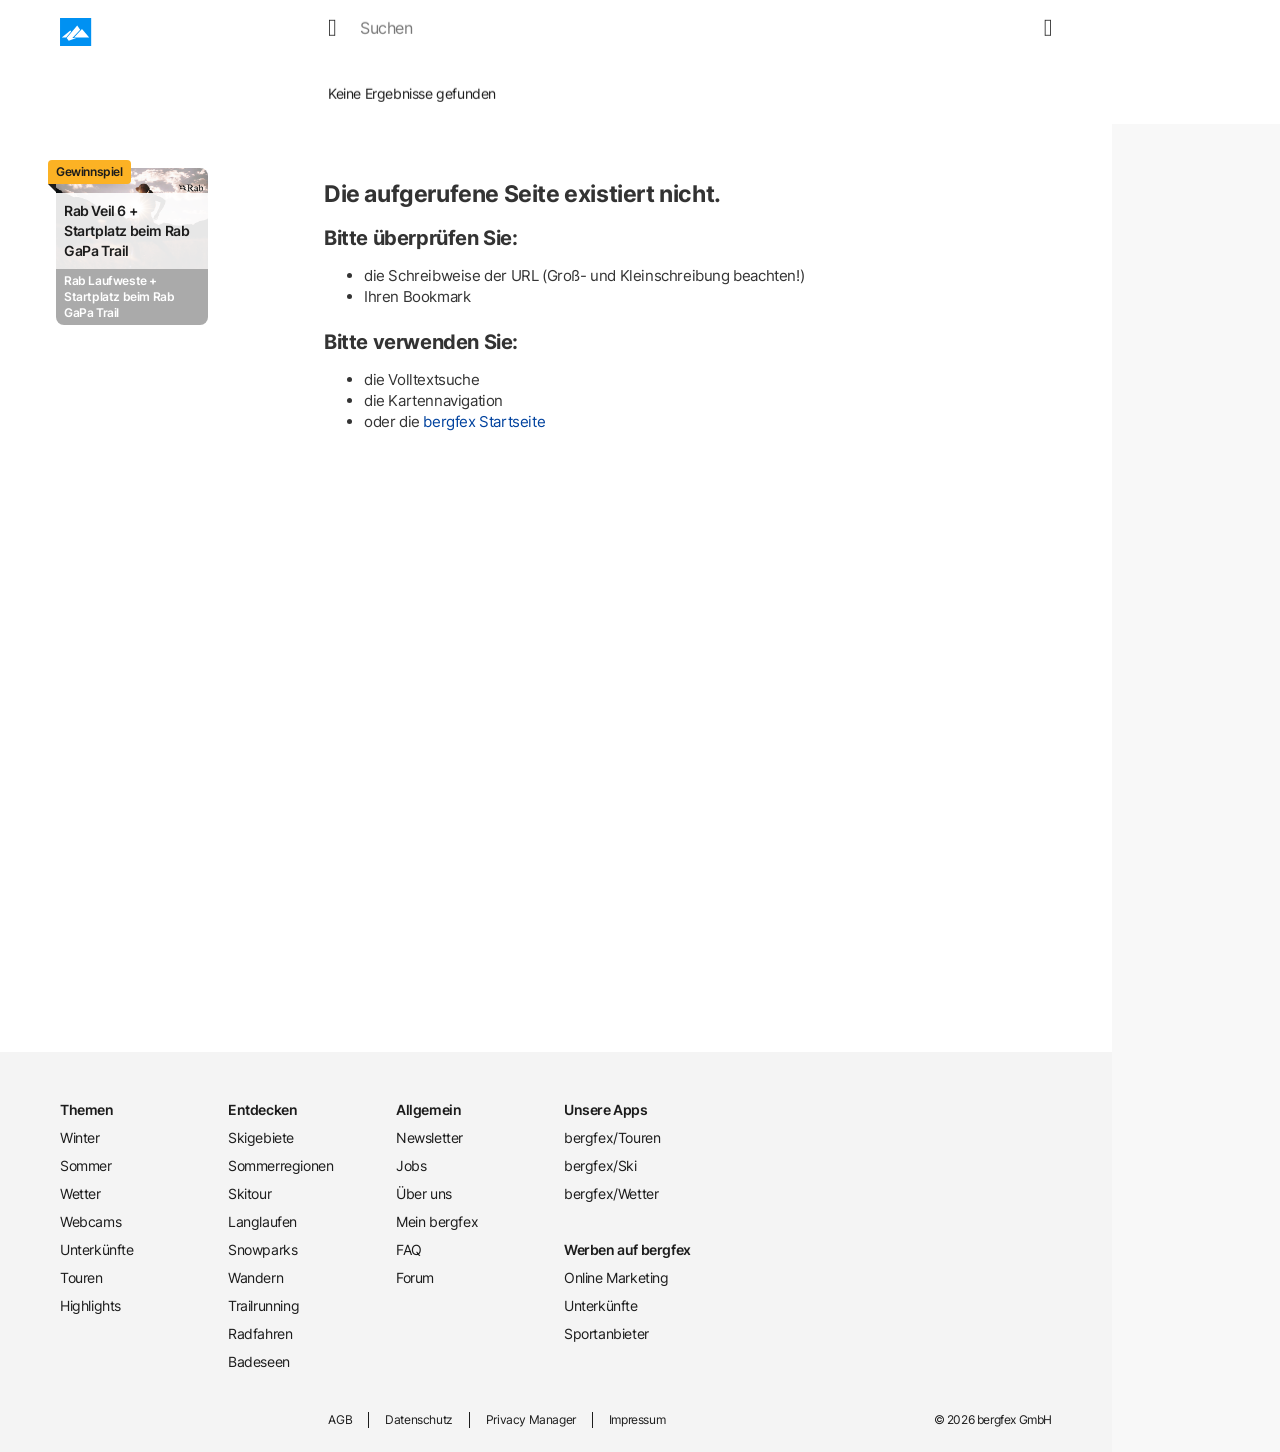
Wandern (255, 1277)
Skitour (249, 1193)
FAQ (409, 1249)
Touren (775, 32)
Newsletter (429, 1137)
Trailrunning (263, 1305)
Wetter (492, 32)
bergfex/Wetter (611, 1193)
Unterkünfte (680, 32)
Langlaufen (262, 1221)
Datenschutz (419, 1419)
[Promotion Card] (132, 246)
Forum (415, 1277)
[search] (967, 32)
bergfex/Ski (600, 1165)
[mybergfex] (1040, 32)
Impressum (637, 1419)
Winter (334, 32)
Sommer (413, 32)
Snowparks (262, 1249)
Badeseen (259, 1361)
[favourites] (991, 32)
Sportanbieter (606, 1333)
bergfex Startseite (484, 421)
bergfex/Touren (612, 1137)
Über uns (424, 1193)
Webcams (576, 32)
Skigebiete (261, 1137)
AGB (340, 1419)
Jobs (411, 1165)
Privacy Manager (531, 1419)
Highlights (90, 1305)
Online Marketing (616, 1277)
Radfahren (260, 1333)
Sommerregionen (280, 1165)
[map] (1015, 32)
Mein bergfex (437, 1221)
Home (243, 79)
